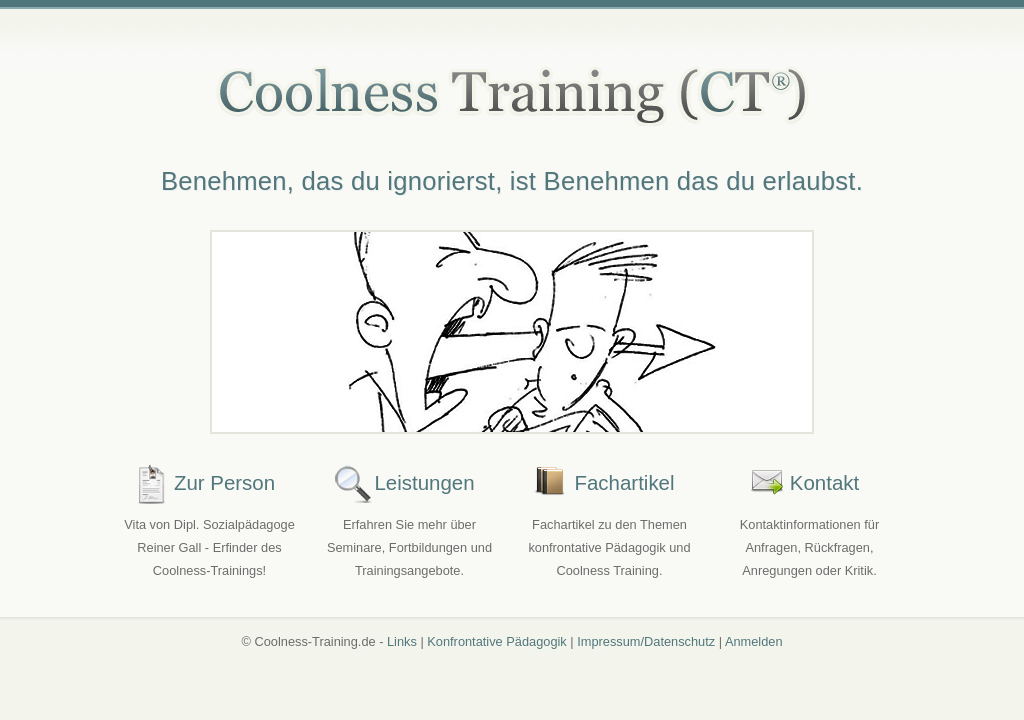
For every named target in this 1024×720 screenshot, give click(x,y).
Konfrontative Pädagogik (496, 641)
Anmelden (754, 641)
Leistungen (424, 482)
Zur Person (224, 482)
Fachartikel (624, 482)
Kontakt (824, 482)
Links (402, 641)
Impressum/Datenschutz (646, 641)
